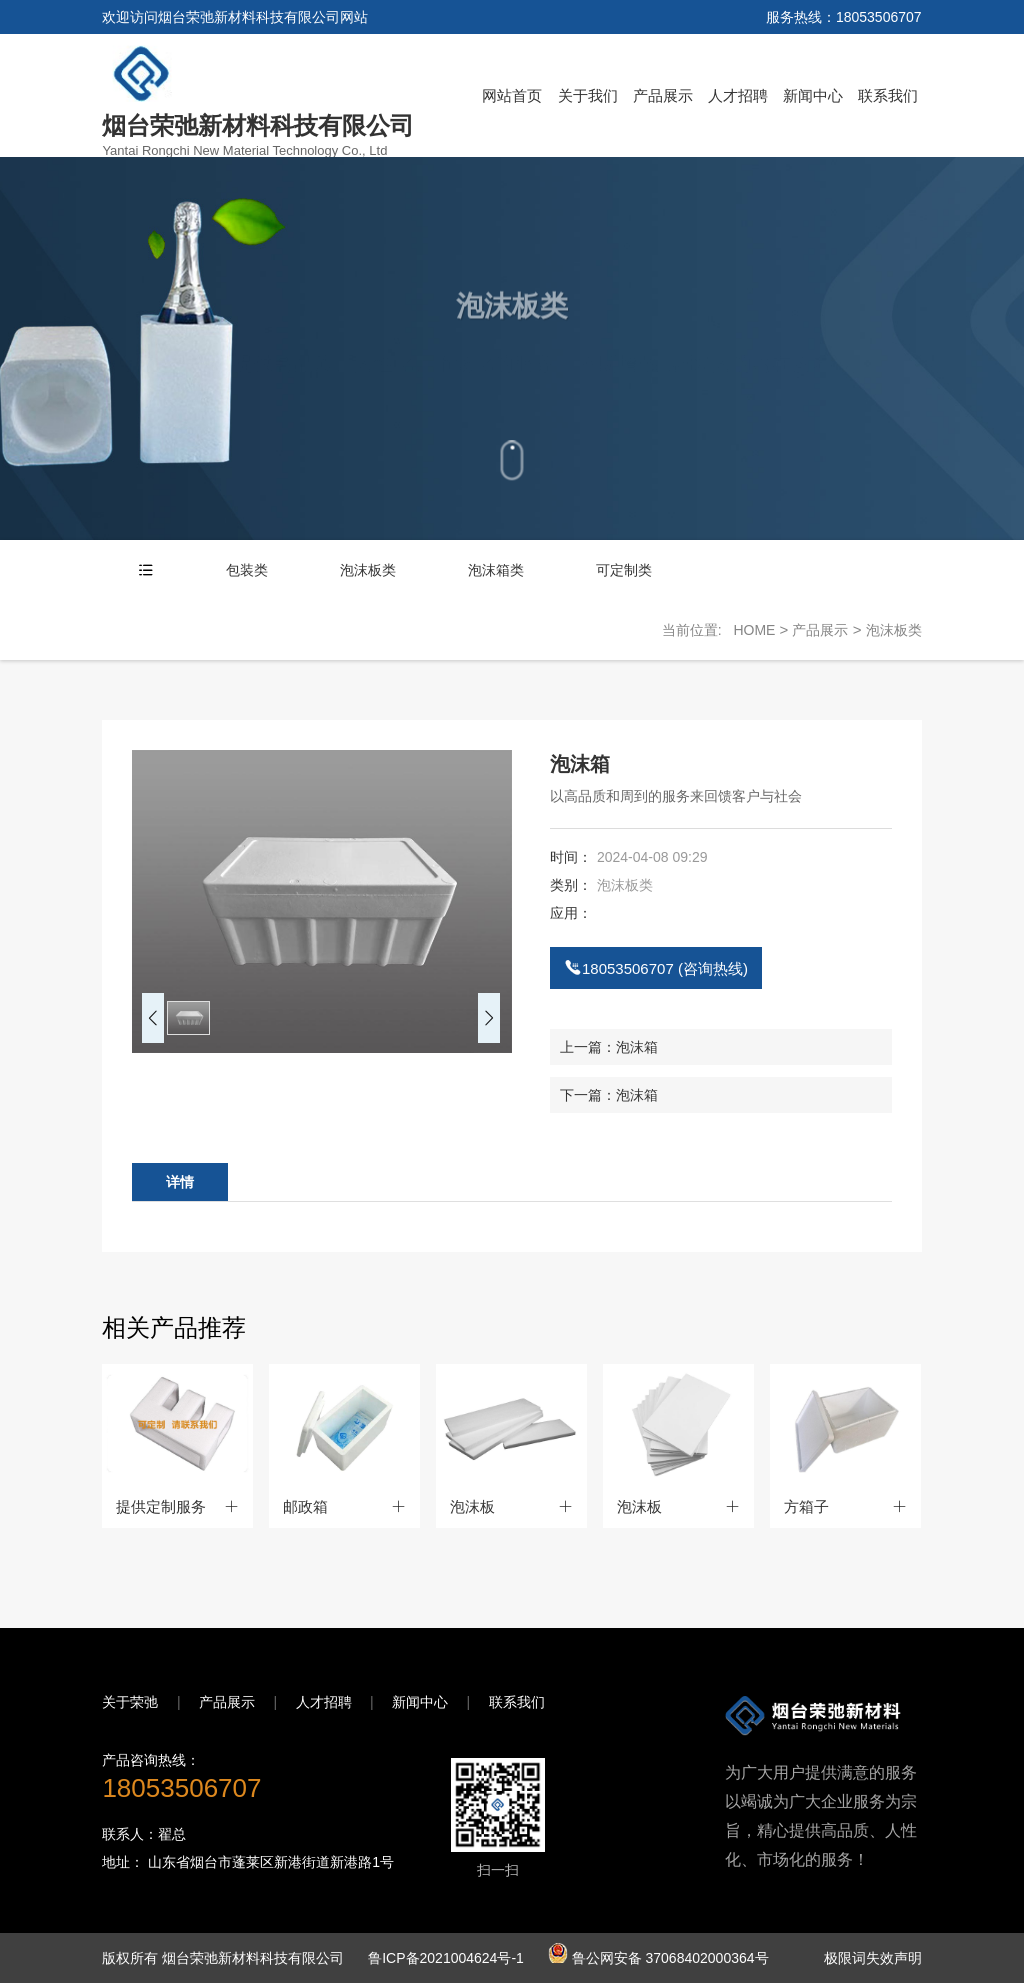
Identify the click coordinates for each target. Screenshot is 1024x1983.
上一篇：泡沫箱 (609, 1047)
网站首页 (512, 95)
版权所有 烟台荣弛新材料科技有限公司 (225, 1958)
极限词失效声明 (873, 1958)
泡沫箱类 (496, 570)
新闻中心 (813, 95)
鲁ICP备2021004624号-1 (448, 1958)
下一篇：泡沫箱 (609, 1095)
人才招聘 (738, 95)
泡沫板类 (368, 570)
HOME (754, 630)
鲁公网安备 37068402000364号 (658, 1958)
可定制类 (624, 570)
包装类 (247, 570)
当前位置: (698, 630)
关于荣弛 (130, 1702)
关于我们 (588, 95)
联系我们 (888, 95)
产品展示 (663, 95)
